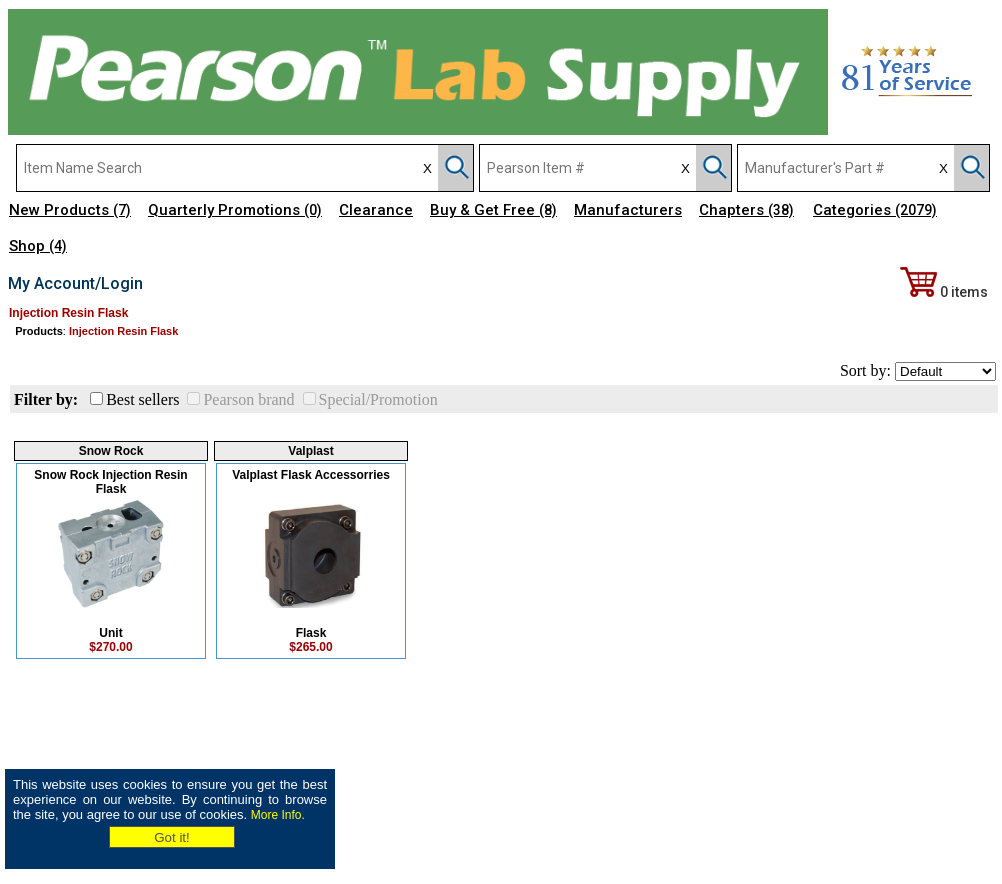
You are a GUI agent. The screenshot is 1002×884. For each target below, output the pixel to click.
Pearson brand (248, 399)
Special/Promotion (378, 399)
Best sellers (142, 399)
